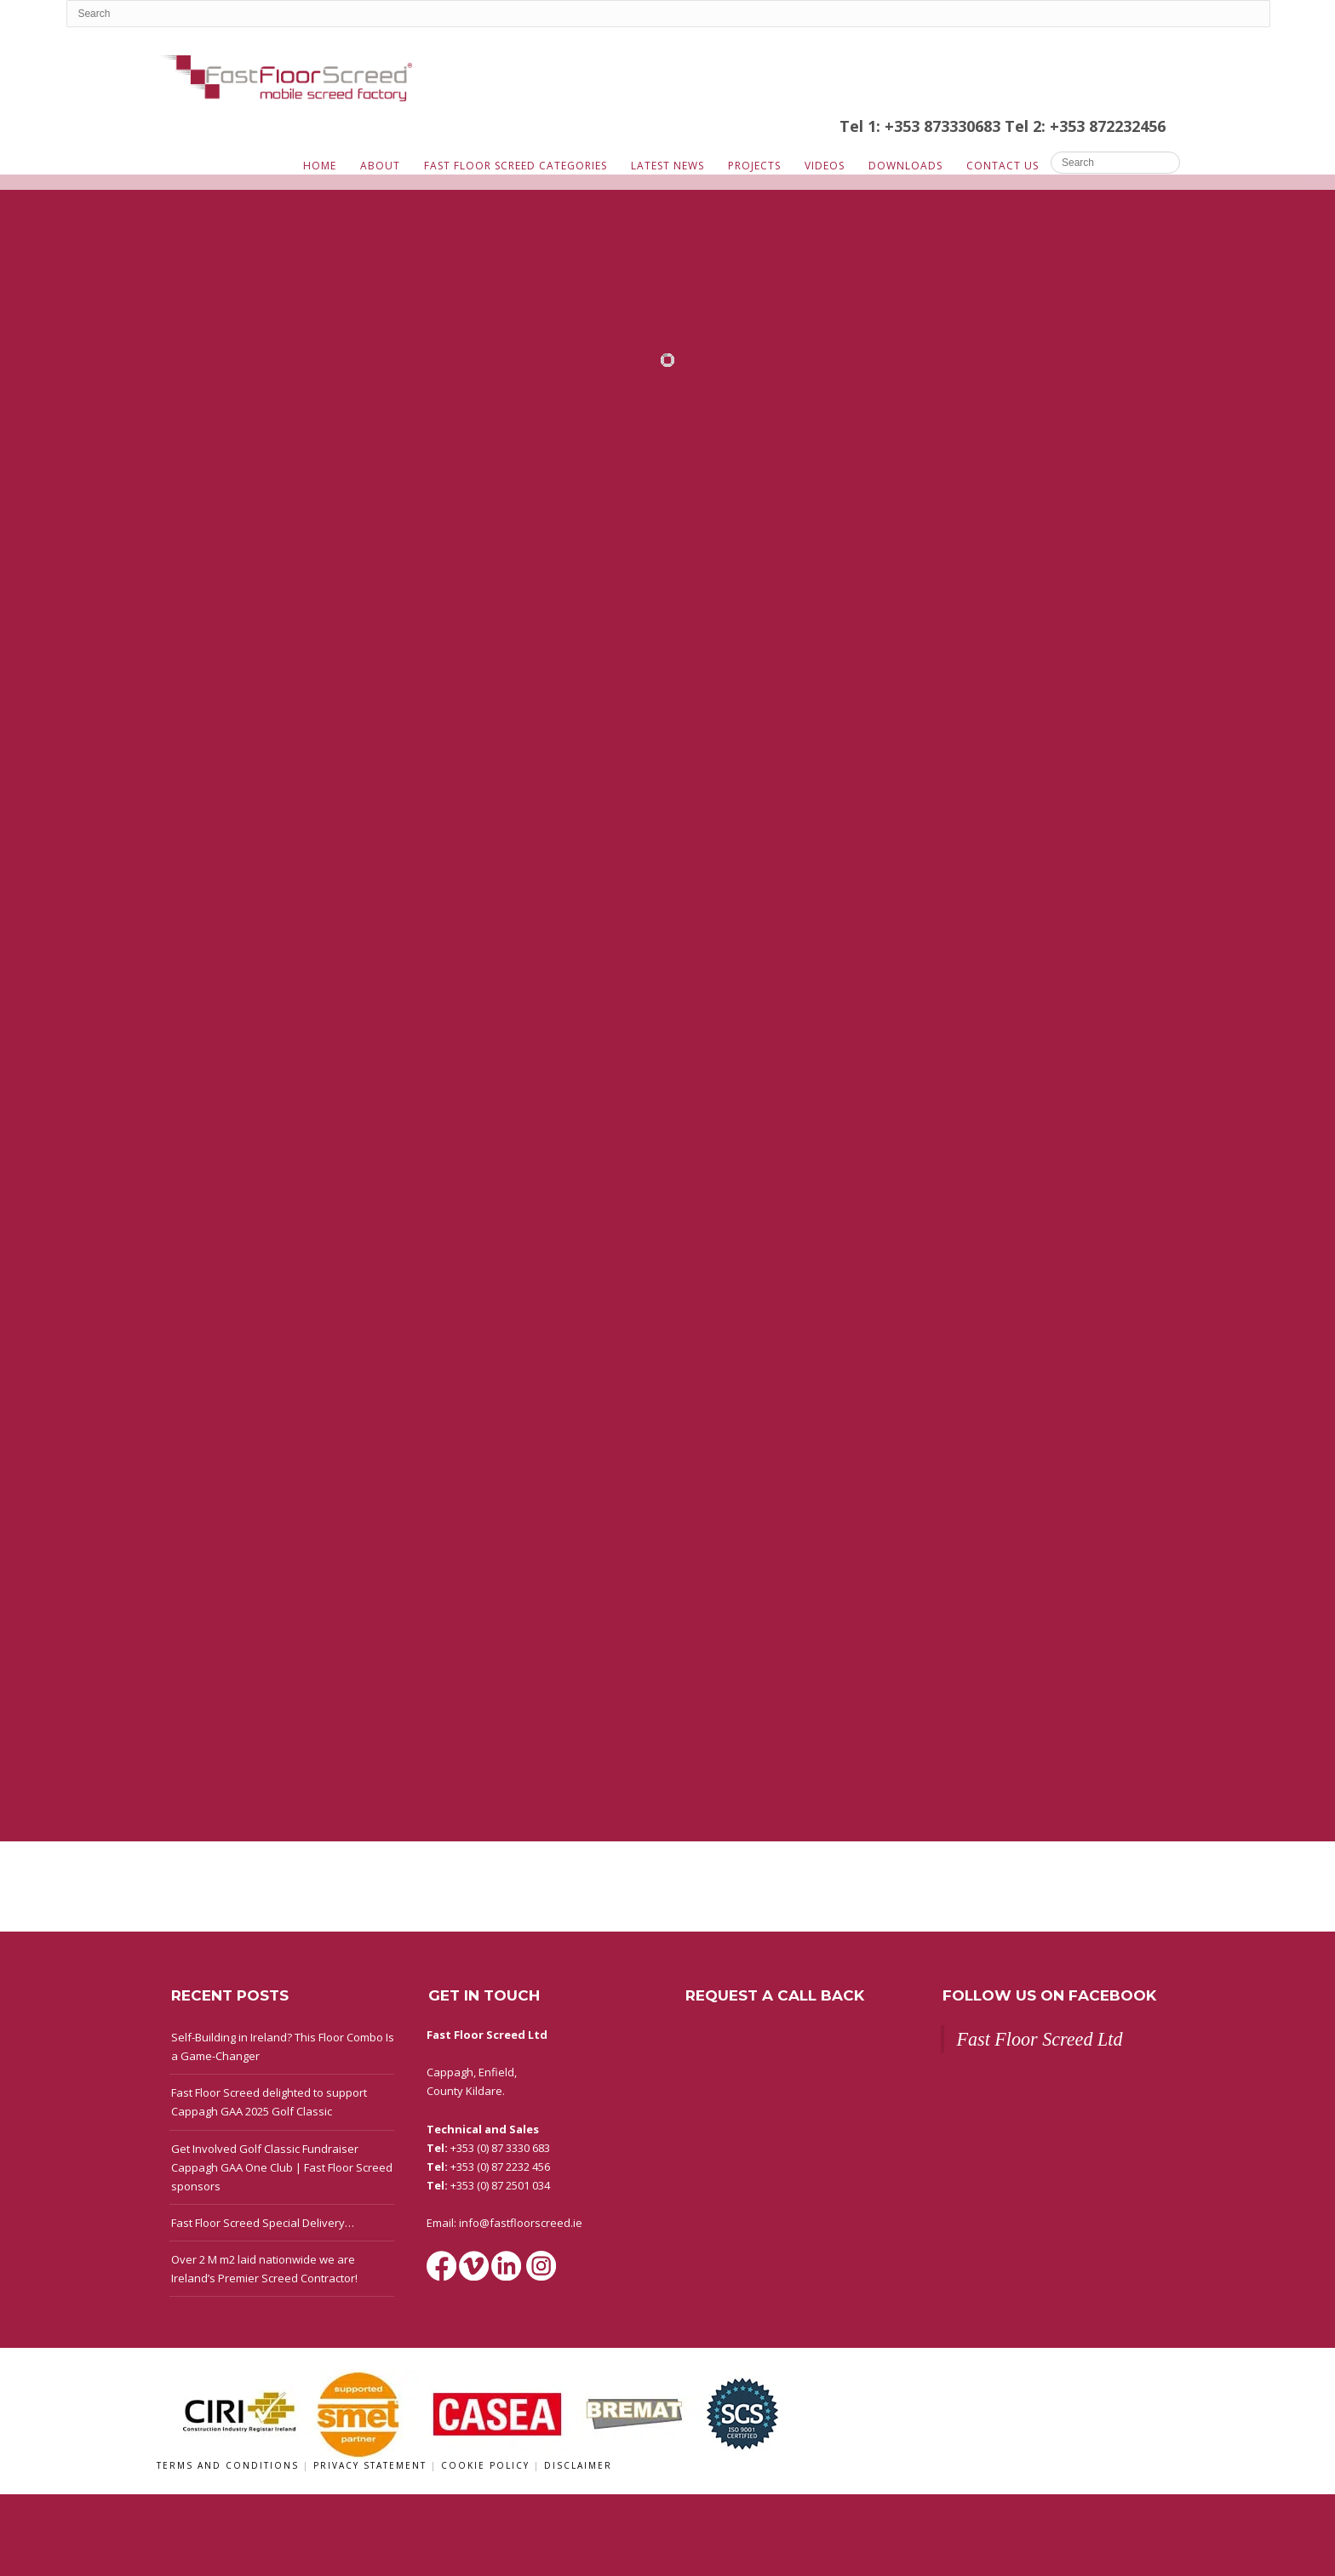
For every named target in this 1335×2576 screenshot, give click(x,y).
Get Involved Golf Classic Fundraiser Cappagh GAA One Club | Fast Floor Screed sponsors (281, 2167)
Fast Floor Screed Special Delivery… (262, 2222)
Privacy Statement (372, 2465)
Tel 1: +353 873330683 (922, 126)
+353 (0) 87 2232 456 (500, 2166)
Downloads (905, 165)
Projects (754, 165)
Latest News (667, 165)
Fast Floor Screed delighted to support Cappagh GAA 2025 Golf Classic (269, 2102)
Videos (825, 165)
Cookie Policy (487, 2465)
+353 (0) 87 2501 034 (500, 2185)
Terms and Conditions (230, 2465)
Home (319, 165)
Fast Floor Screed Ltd (1040, 2039)
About (380, 165)
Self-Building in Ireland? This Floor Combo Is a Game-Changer (282, 2046)
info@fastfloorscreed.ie (520, 2222)
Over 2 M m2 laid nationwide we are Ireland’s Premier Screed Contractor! (264, 2269)
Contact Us (1002, 165)
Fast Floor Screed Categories (515, 165)
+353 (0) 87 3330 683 (500, 2147)
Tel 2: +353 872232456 (1085, 126)
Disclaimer (578, 2465)
